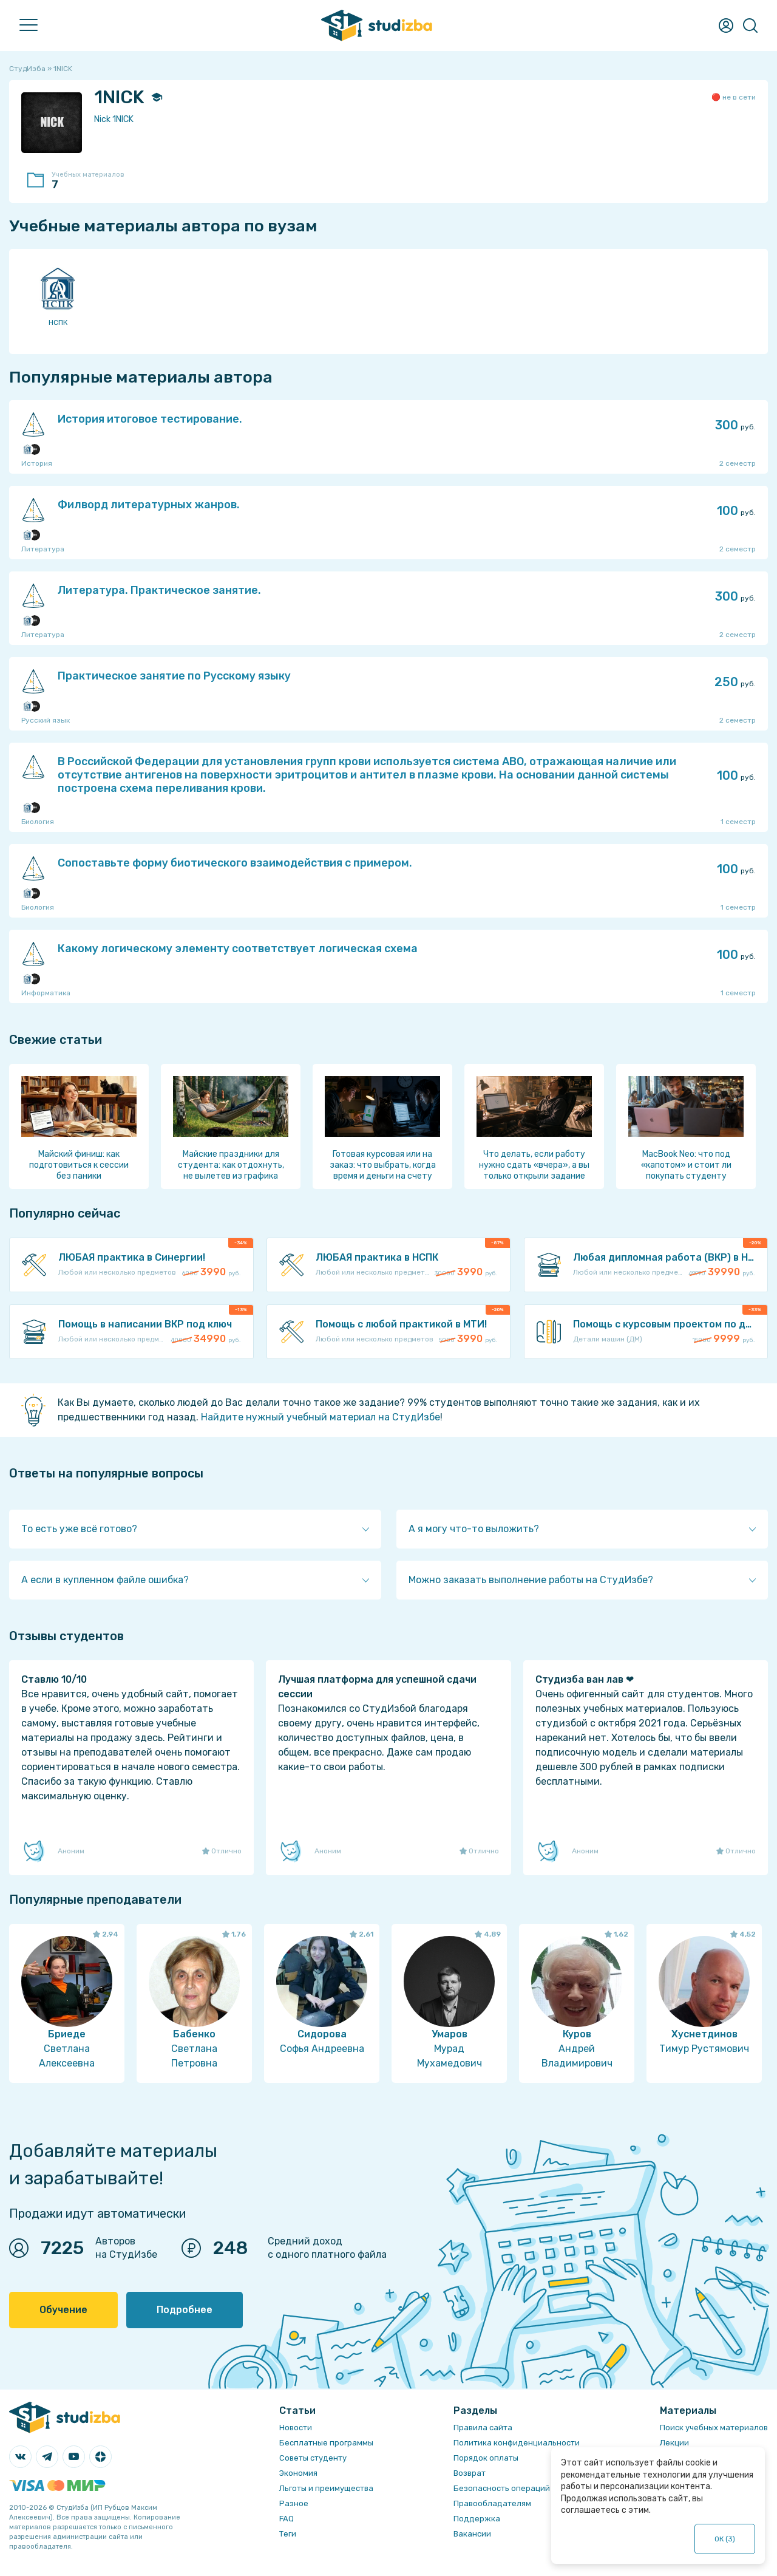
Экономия (298, 2473)
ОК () (725, 2539)
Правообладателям (492, 2503)
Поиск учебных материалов (714, 2427)
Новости (295, 2427)
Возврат (469, 2473)
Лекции (674, 2442)
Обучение (63, 2309)
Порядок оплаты (485, 2457)
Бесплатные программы (326, 2442)
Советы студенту (313, 2457)
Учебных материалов (94, 181)
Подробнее (184, 2309)
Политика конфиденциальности (516, 2442)
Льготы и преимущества (326, 2488)
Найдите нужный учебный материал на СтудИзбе (320, 1417)
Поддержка (476, 2518)
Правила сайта (482, 2427)
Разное (293, 2503)
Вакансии (472, 2533)
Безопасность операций (501, 2488)
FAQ (286, 2518)
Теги (287, 2533)
